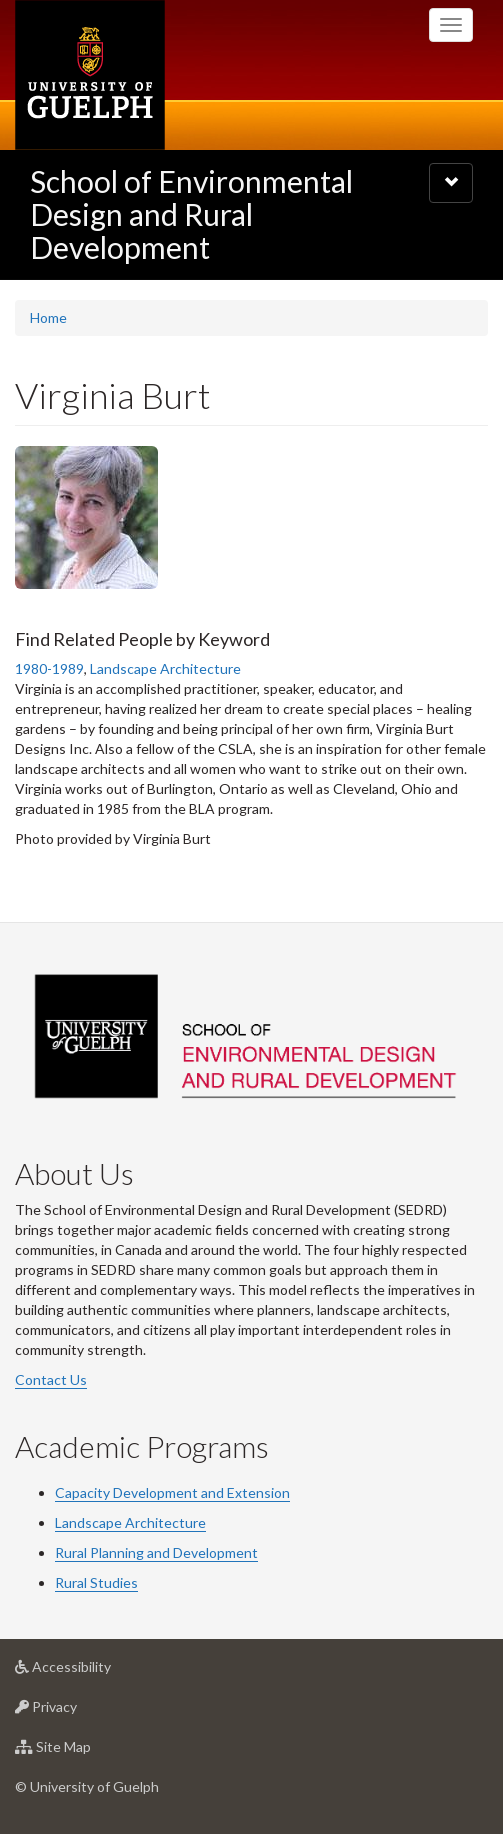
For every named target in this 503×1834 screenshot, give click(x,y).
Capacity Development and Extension (172, 1492)
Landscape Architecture (165, 668)
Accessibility (94, 1671)
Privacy (77, 1711)
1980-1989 (49, 668)
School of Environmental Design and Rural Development (191, 214)
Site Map (84, 1751)
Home (48, 317)
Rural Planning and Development (156, 1552)
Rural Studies (96, 1582)
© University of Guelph (87, 1786)
